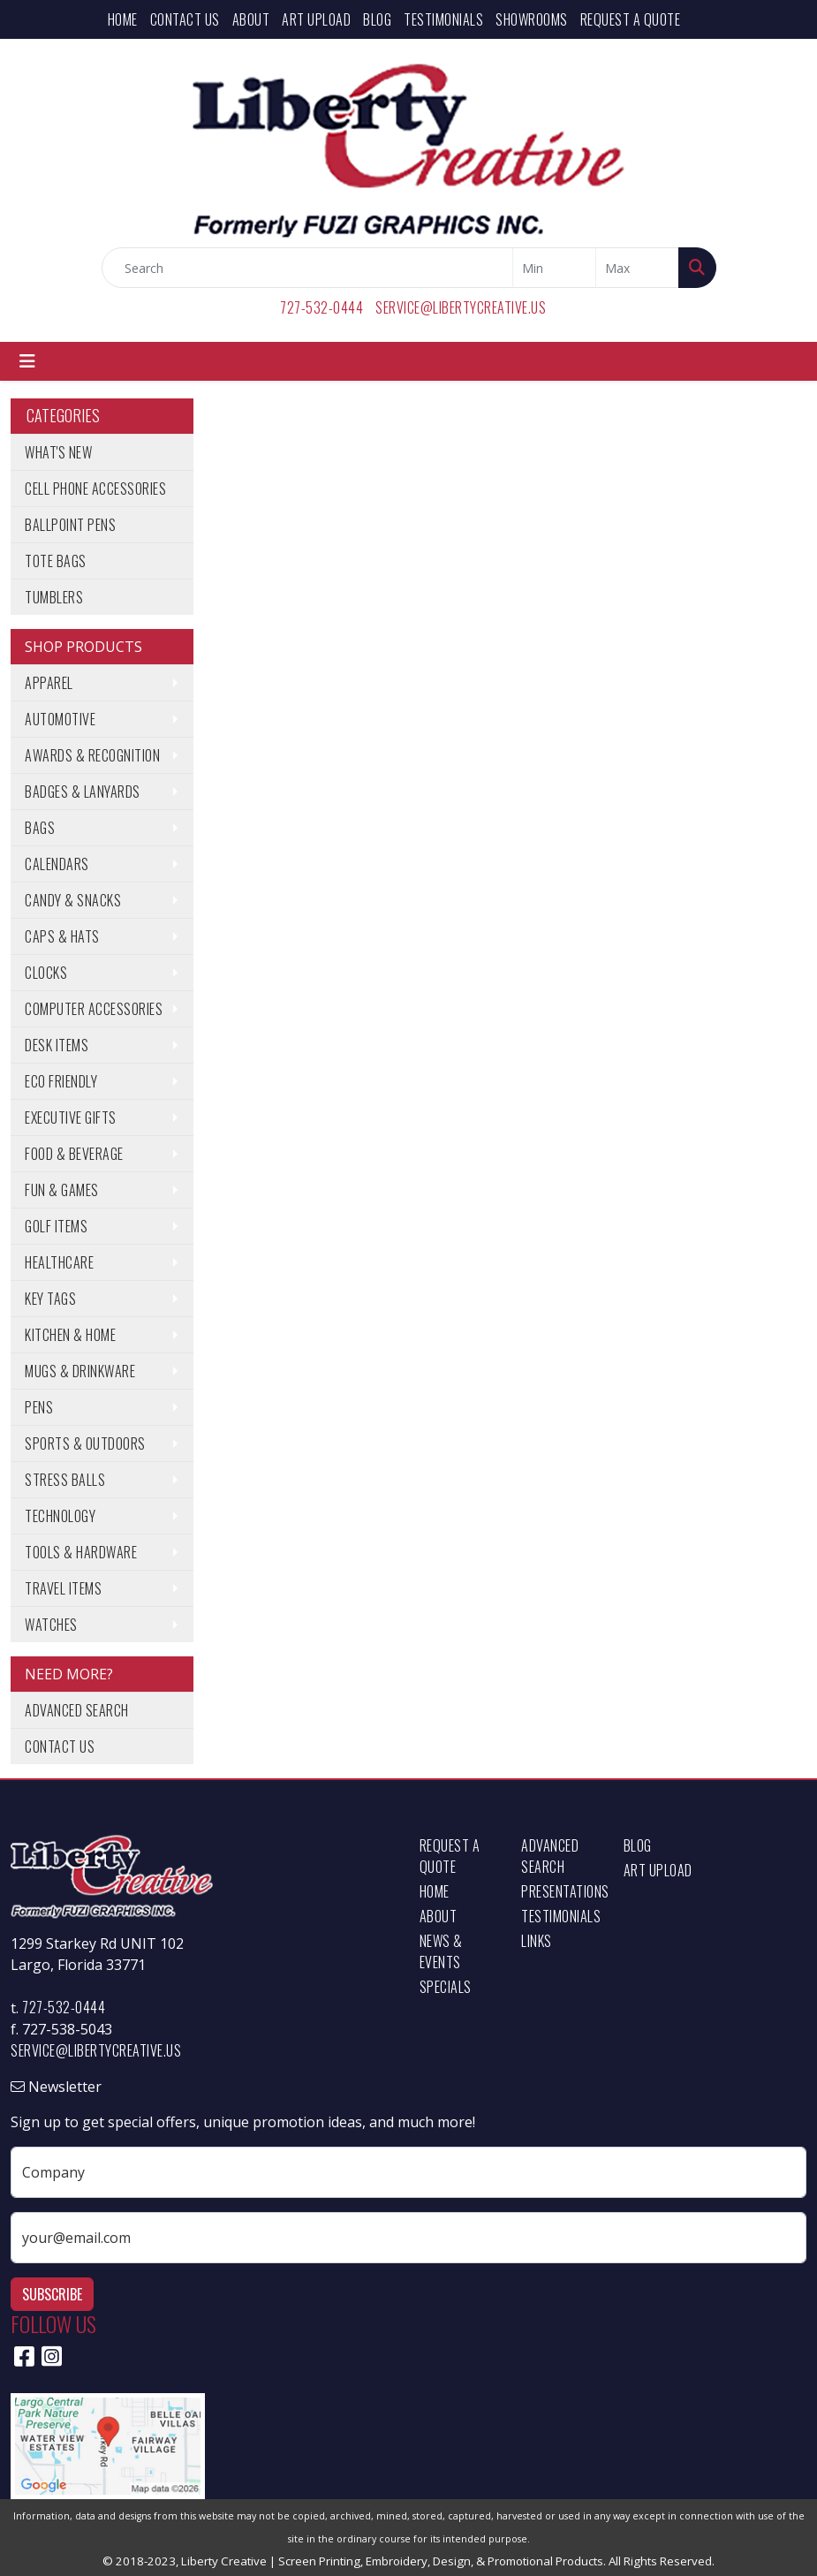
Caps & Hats (62, 936)
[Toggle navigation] (27, 361)
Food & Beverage (74, 1153)
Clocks (46, 972)
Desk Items (56, 1045)
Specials (446, 1986)
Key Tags (50, 1298)
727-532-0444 (321, 307)
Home (123, 19)
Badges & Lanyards (82, 791)
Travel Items (63, 1588)
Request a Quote (630, 19)
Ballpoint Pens (70, 524)
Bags (40, 827)
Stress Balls (65, 1479)
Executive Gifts (71, 1117)
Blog (377, 19)
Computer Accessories (94, 1008)
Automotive (60, 719)
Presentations (561, 1891)
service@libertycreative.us (460, 307)
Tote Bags (56, 561)
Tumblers (54, 597)
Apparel (49, 682)
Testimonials (443, 19)
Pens (39, 1407)
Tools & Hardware (81, 1552)
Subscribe (52, 2294)
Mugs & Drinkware (80, 1371)
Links (536, 1940)
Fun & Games (62, 1190)
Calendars (57, 864)
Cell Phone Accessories (95, 488)
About (251, 19)
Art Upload (316, 19)
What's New (58, 452)
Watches (51, 1624)
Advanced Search (77, 1710)
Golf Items (56, 1226)
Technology (60, 1516)
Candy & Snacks (73, 900)
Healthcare (59, 1262)
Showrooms (531, 19)
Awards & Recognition (92, 755)
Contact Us (185, 19)
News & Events (441, 1951)
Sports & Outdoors (85, 1443)
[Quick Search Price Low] (554, 267)
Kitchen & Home (70, 1334)
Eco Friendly (61, 1081)
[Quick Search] (307, 267)
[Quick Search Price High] (637, 267)
